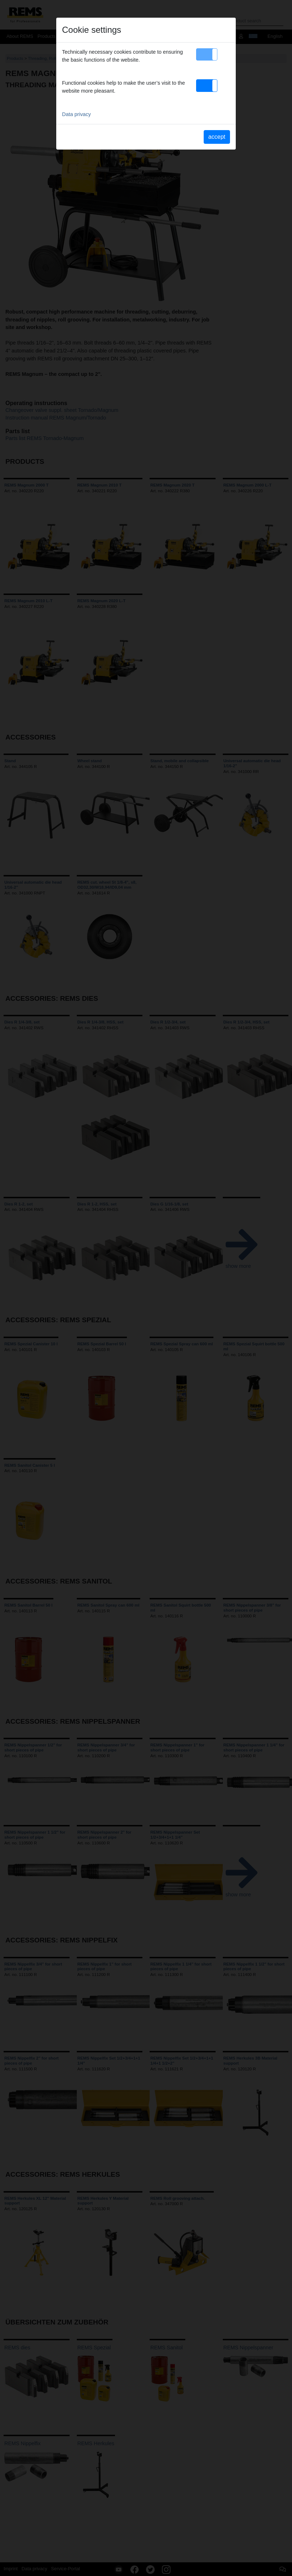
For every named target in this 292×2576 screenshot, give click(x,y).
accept (216, 137)
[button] (206, 54)
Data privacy (76, 114)
